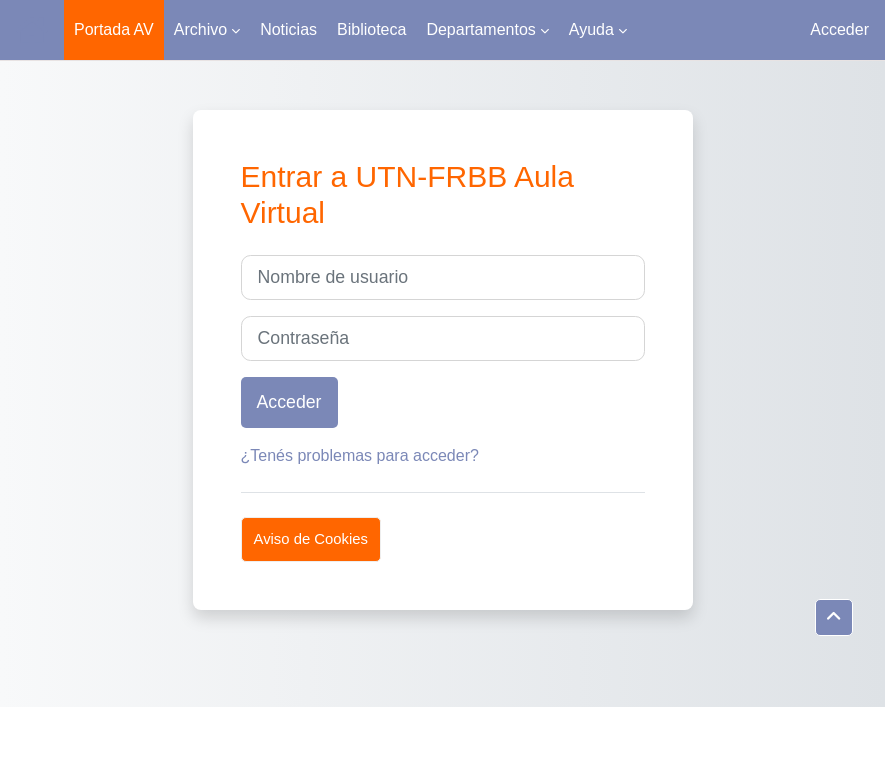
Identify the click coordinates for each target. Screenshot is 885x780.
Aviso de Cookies (311, 539)
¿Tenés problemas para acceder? (360, 455)
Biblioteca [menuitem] (371, 29)
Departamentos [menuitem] (480, 29)
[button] (834, 617)
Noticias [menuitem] (288, 29)
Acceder (839, 29)
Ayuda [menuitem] (591, 29)
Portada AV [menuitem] (114, 29)
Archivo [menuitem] (200, 29)
